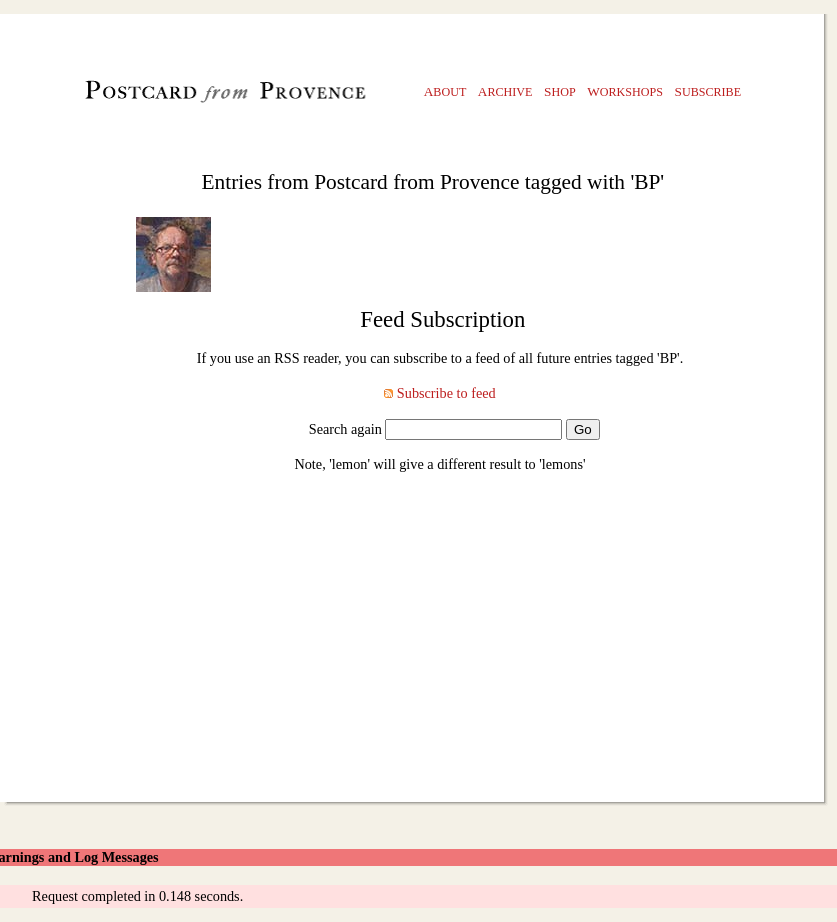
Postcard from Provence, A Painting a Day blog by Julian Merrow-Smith (191, 96)
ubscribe (708, 91)
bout (445, 91)
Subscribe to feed (446, 393)
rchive (505, 91)
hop (560, 91)
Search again (345, 429)
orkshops (625, 91)
